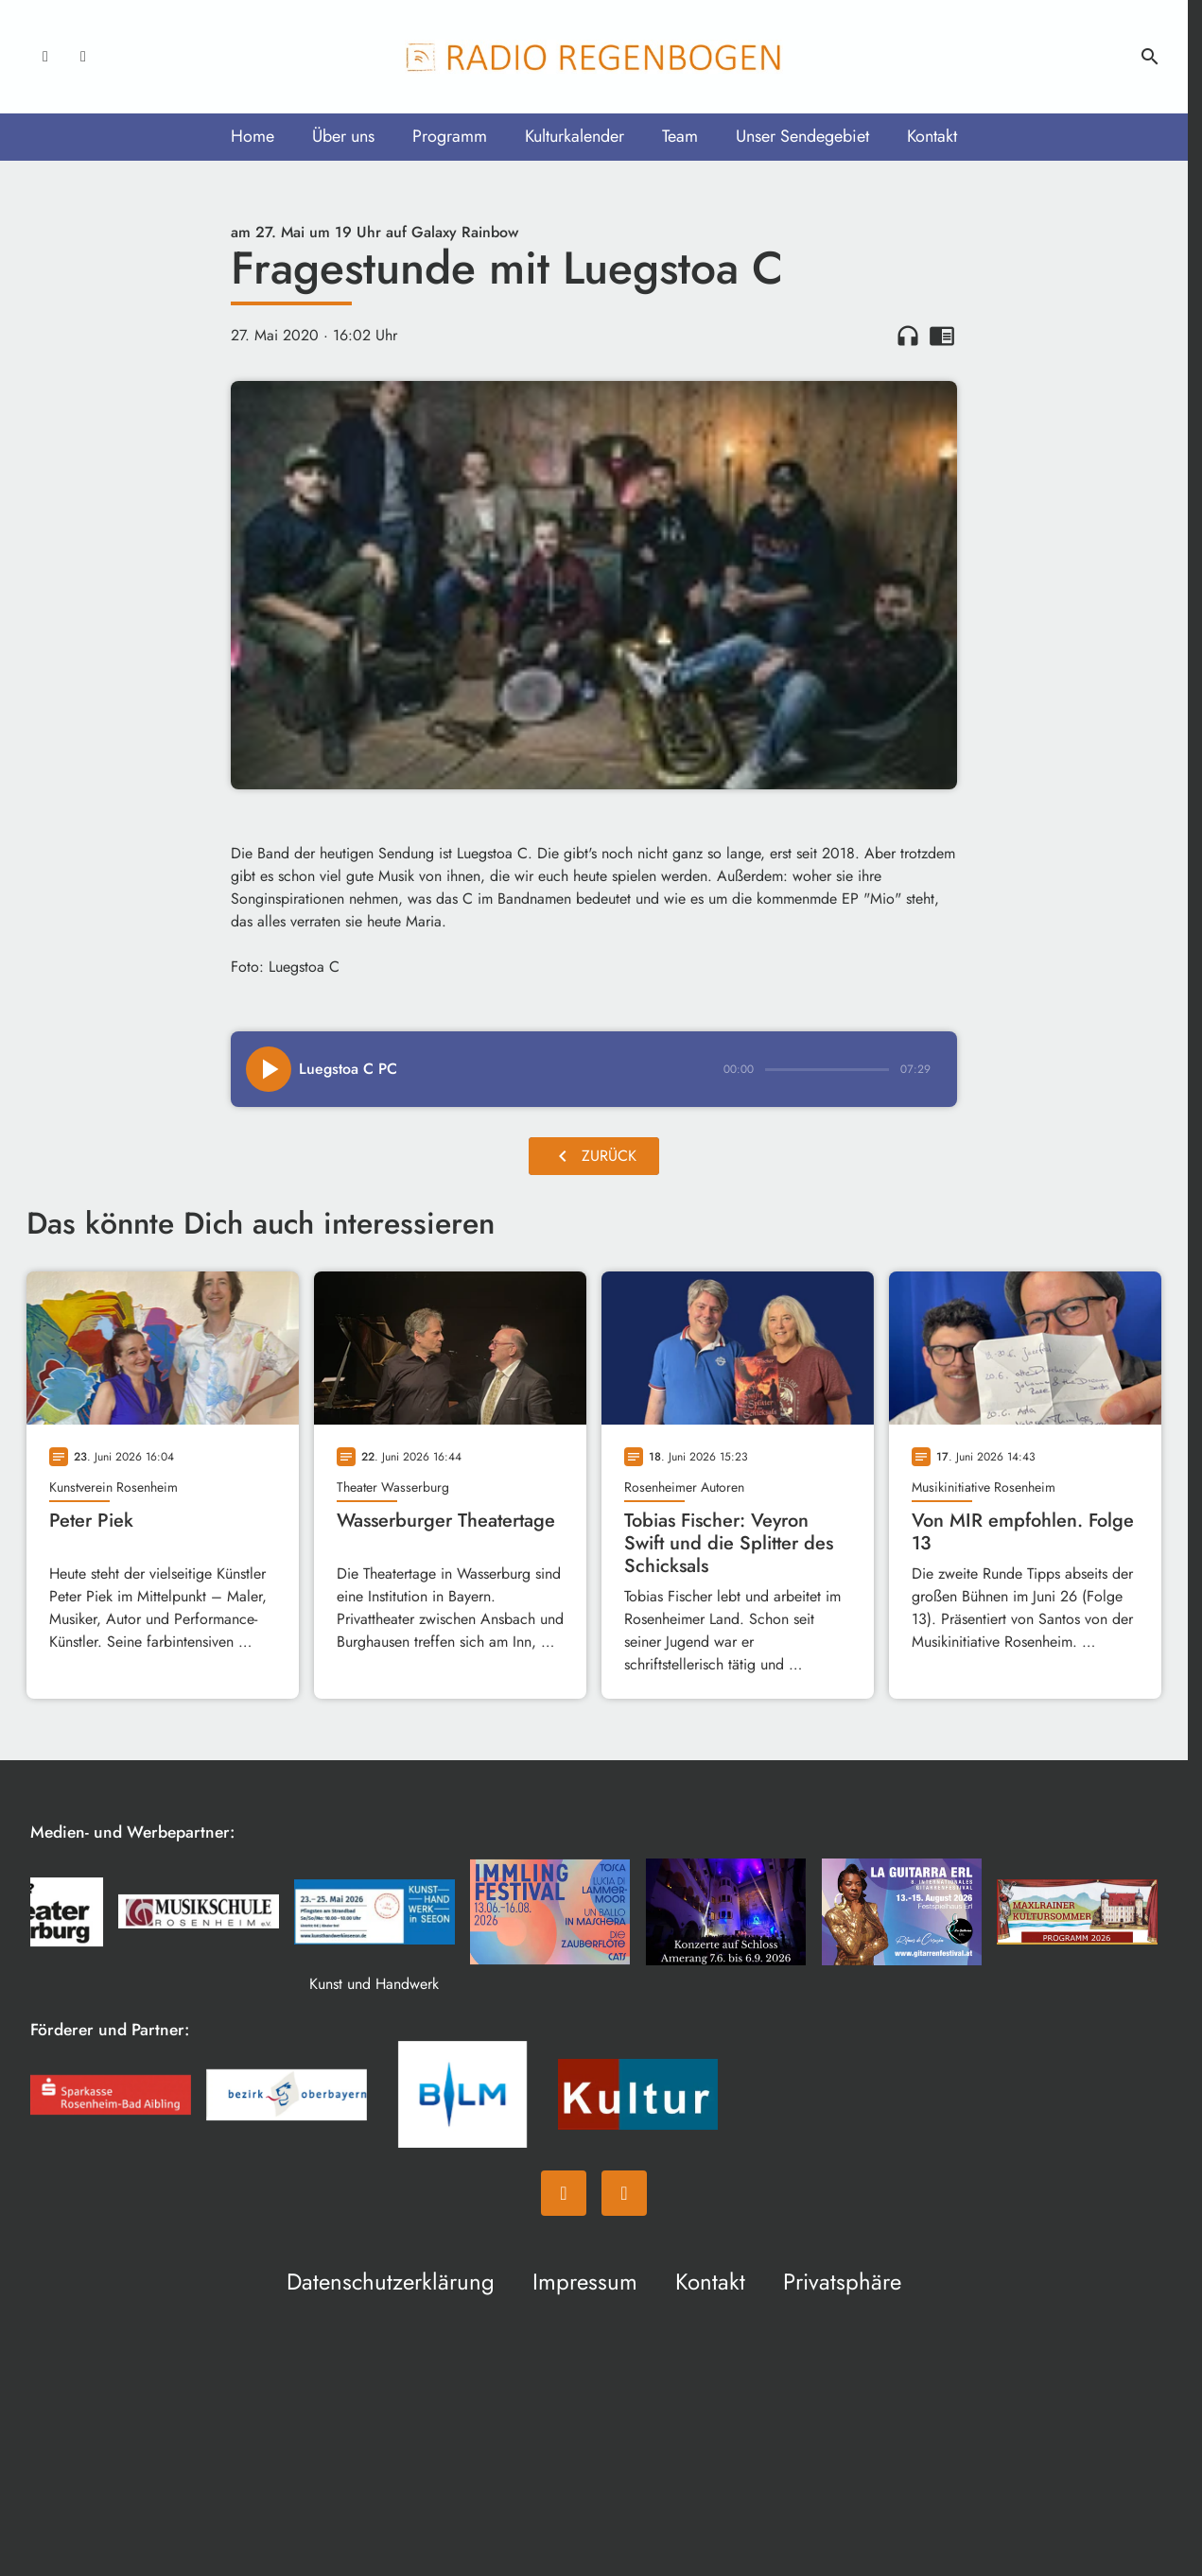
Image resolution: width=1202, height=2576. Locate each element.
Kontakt (932, 136)
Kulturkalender (574, 136)
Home (252, 136)
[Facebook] (45, 57)
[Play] (268, 1069)
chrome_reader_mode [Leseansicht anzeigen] (942, 335)
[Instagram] (83, 57)
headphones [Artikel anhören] (908, 335)
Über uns (343, 136)
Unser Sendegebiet (802, 136)
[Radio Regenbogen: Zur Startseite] (594, 57)
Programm (449, 136)
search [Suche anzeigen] (1150, 56)
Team (680, 136)
